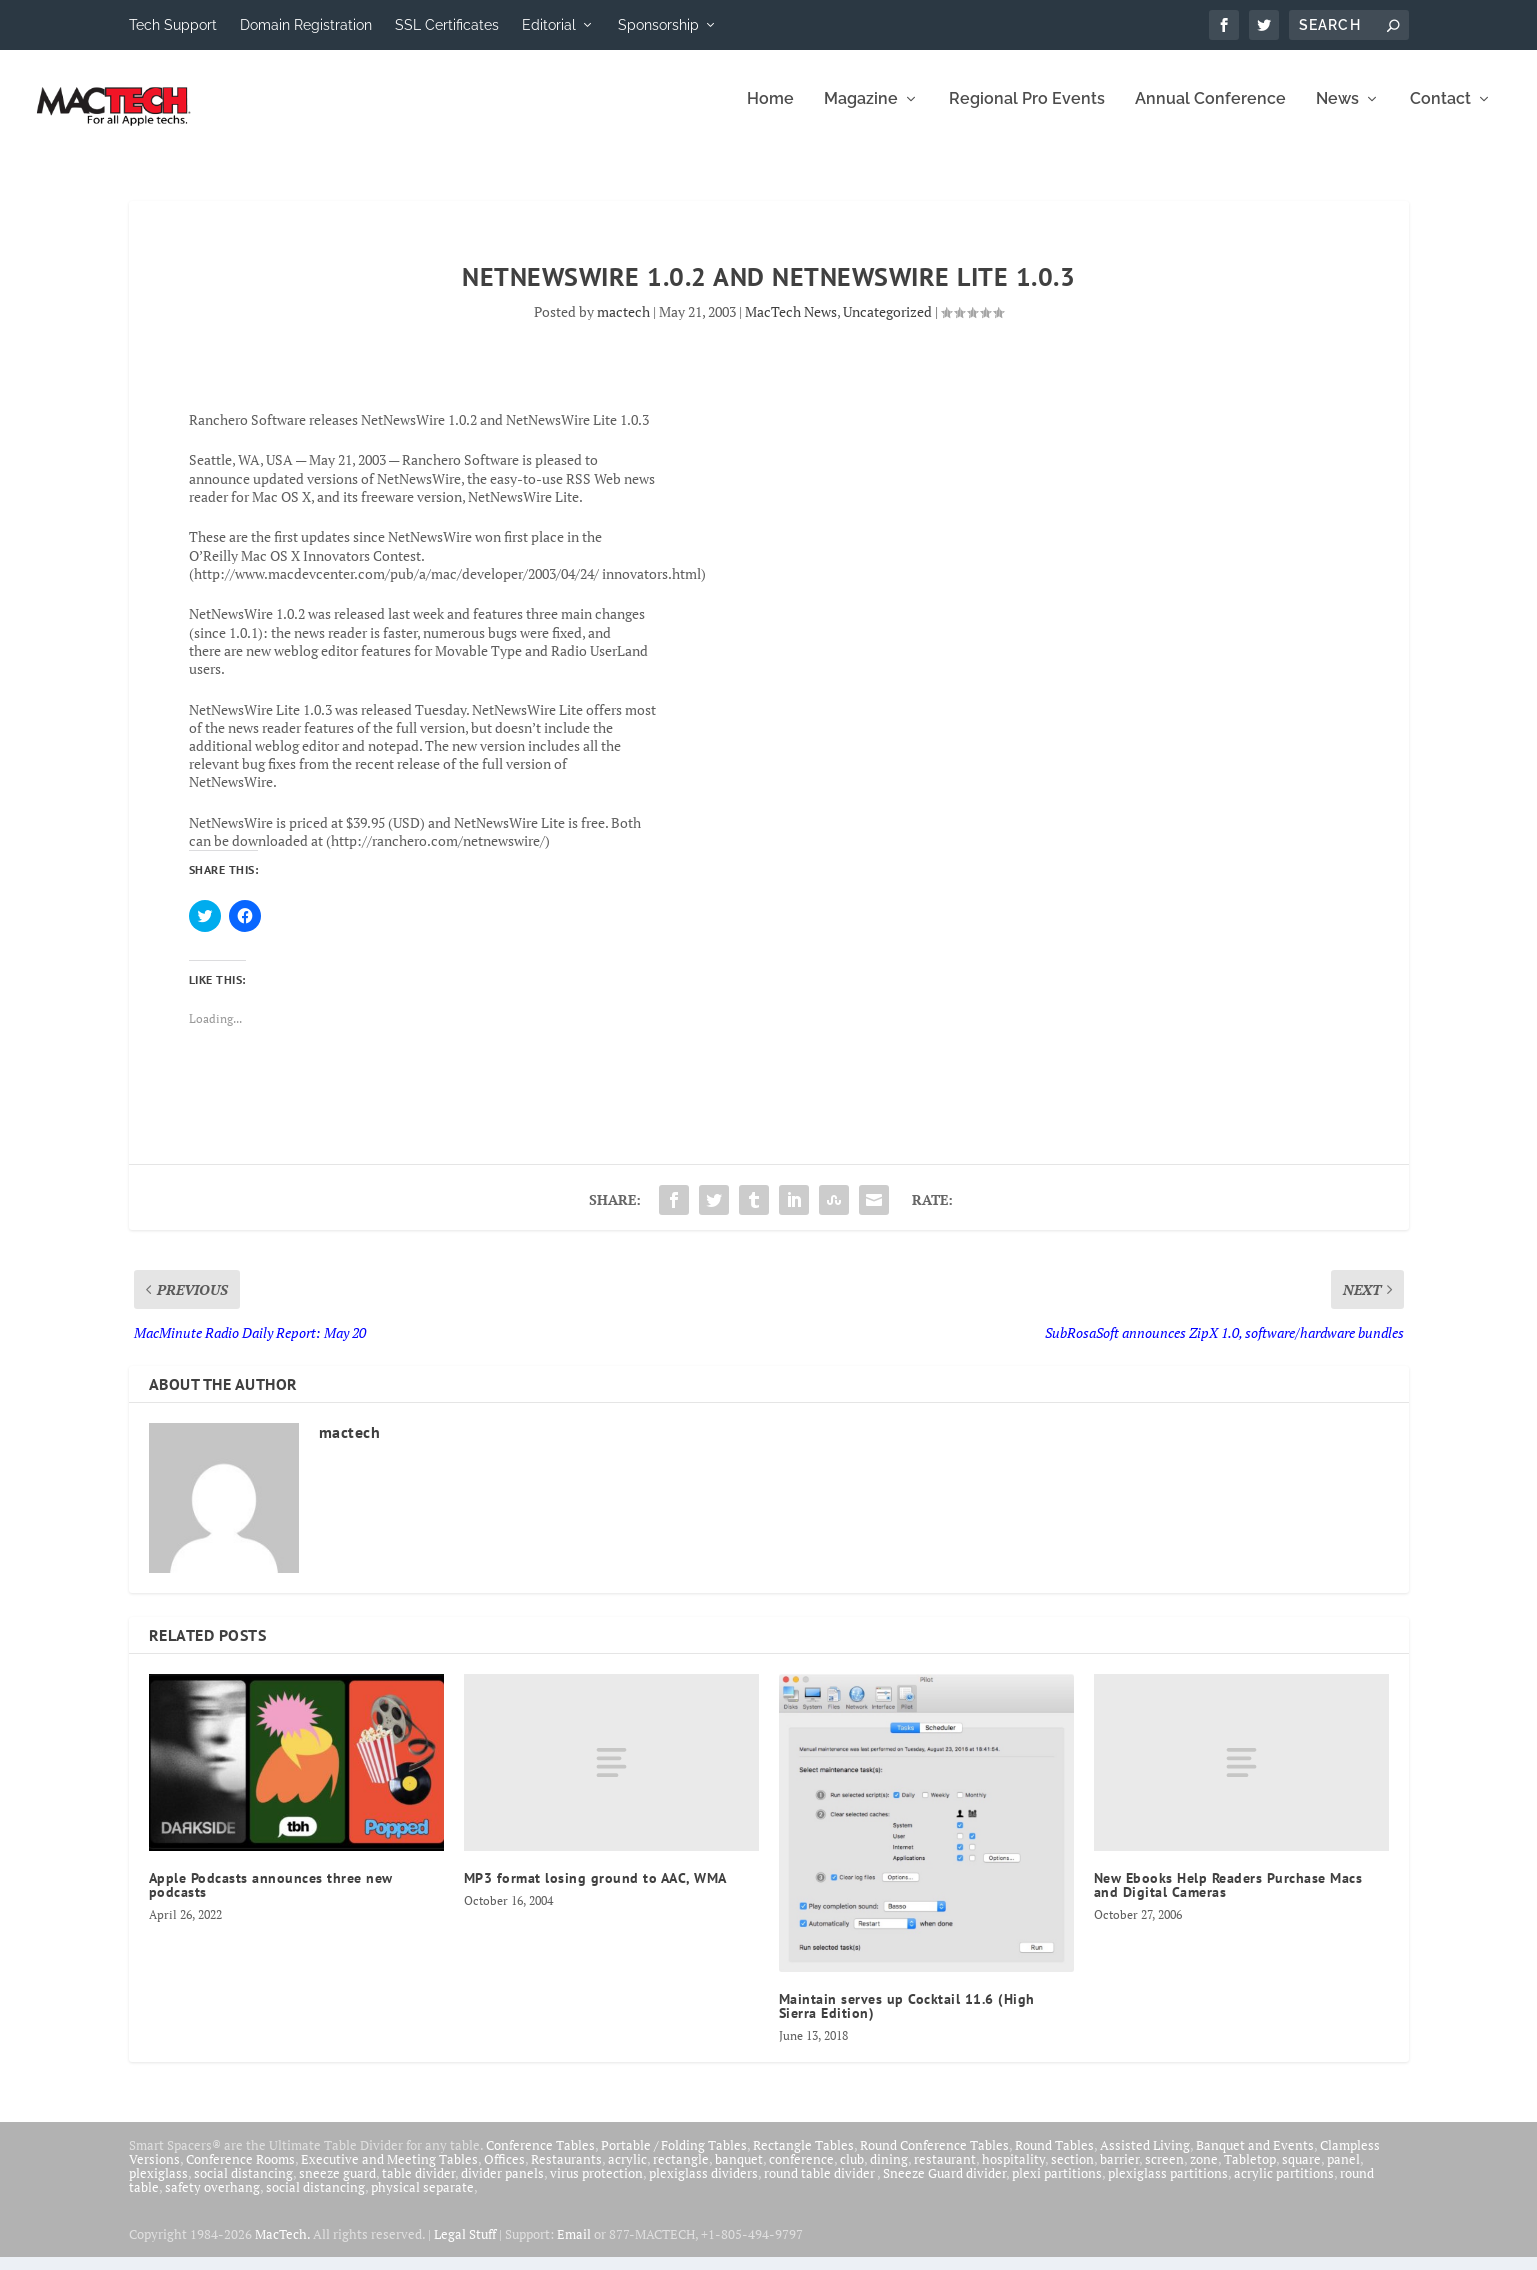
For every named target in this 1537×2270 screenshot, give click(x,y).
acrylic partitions (1284, 2186)
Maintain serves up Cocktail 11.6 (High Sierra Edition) (907, 2019)
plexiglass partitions (1168, 2186)
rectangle (681, 2172)
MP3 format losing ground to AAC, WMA (595, 1891)
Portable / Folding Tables (674, 2158)
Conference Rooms (240, 2172)
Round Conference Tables (934, 2158)
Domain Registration (306, 25)
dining (889, 2172)
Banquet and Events (1255, 2158)
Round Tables (1054, 2158)
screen (1164, 2172)
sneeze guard (337, 2186)
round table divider (820, 2186)
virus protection (596, 2186)
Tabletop (1250, 2172)
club (852, 2172)
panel (1343, 2172)
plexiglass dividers (703, 2186)
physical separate (422, 2200)
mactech (623, 324)
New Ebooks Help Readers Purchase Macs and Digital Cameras (1228, 1898)
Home (770, 112)
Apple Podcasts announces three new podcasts (271, 1898)
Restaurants (566, 2172)
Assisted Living (1145, 2158)
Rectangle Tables (803, 2158)
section (1072, 2172)
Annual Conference (1210, 112)
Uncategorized (887, 324)
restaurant (945, 2172)
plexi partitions (1057, 2186)
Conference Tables (540, 2158)
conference (801, 2172)
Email (574, 2247)
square (1301, 2172)
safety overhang (212, 2200)
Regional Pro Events (1027, 112)
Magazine (861, 112)
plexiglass (158, 2186)
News (1337, 112)
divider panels (502, 2186)
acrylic (627, 2172)
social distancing (243, 2186)
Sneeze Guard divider (944, 2186)
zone (1204, 2172)
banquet (739, 2172)
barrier (1119, 2172)
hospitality (1013, 2172)
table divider (418, 2186)
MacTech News (791, 324)
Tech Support (173, 25)
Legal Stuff (465, 2247)
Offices (504, 2172)
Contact (1440, 112)
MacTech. (282, 2247)
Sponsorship (658, 25)
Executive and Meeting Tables (389, 2172)
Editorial (549, 25)
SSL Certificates (447, 25)
